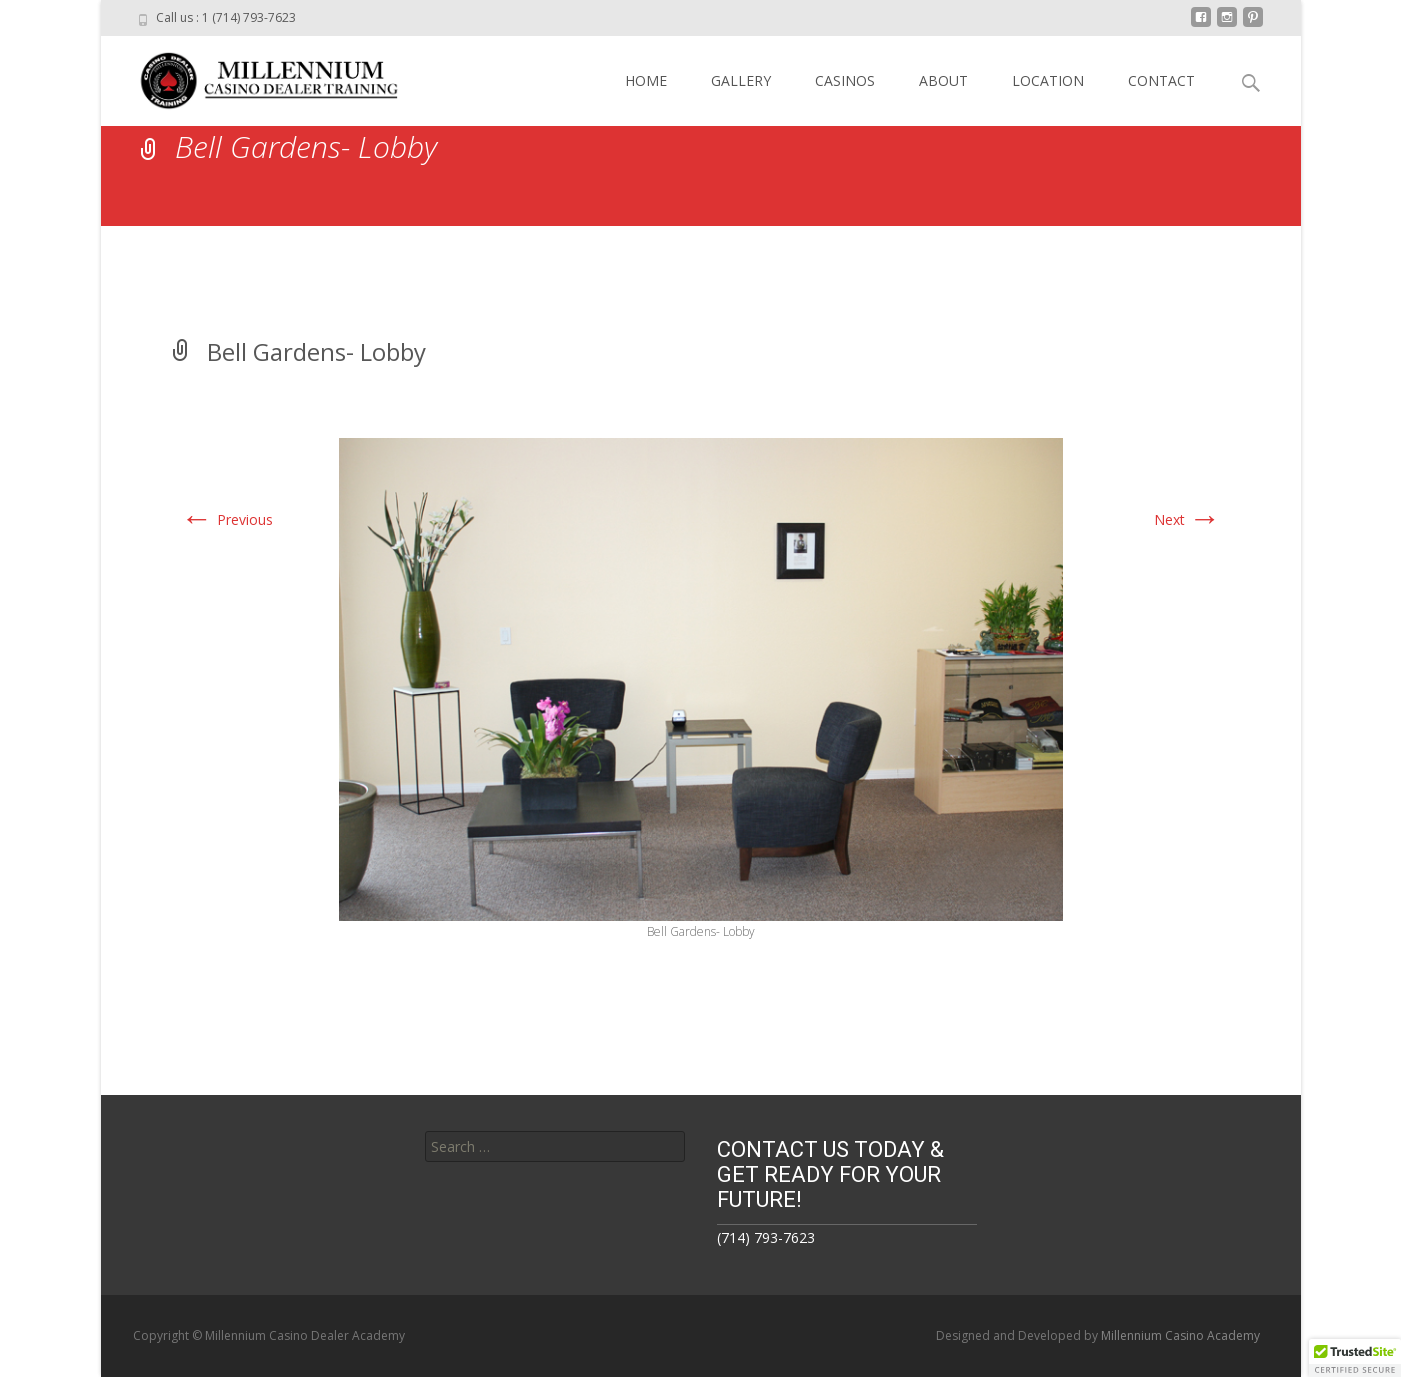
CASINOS (845, 80)
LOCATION (1048, 80)
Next (1187, 519)
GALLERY (741, 80)
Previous (227, 519)
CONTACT (1161, 80)
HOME (646, 80)
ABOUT (943, 80)
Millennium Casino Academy (1180, 1335)
